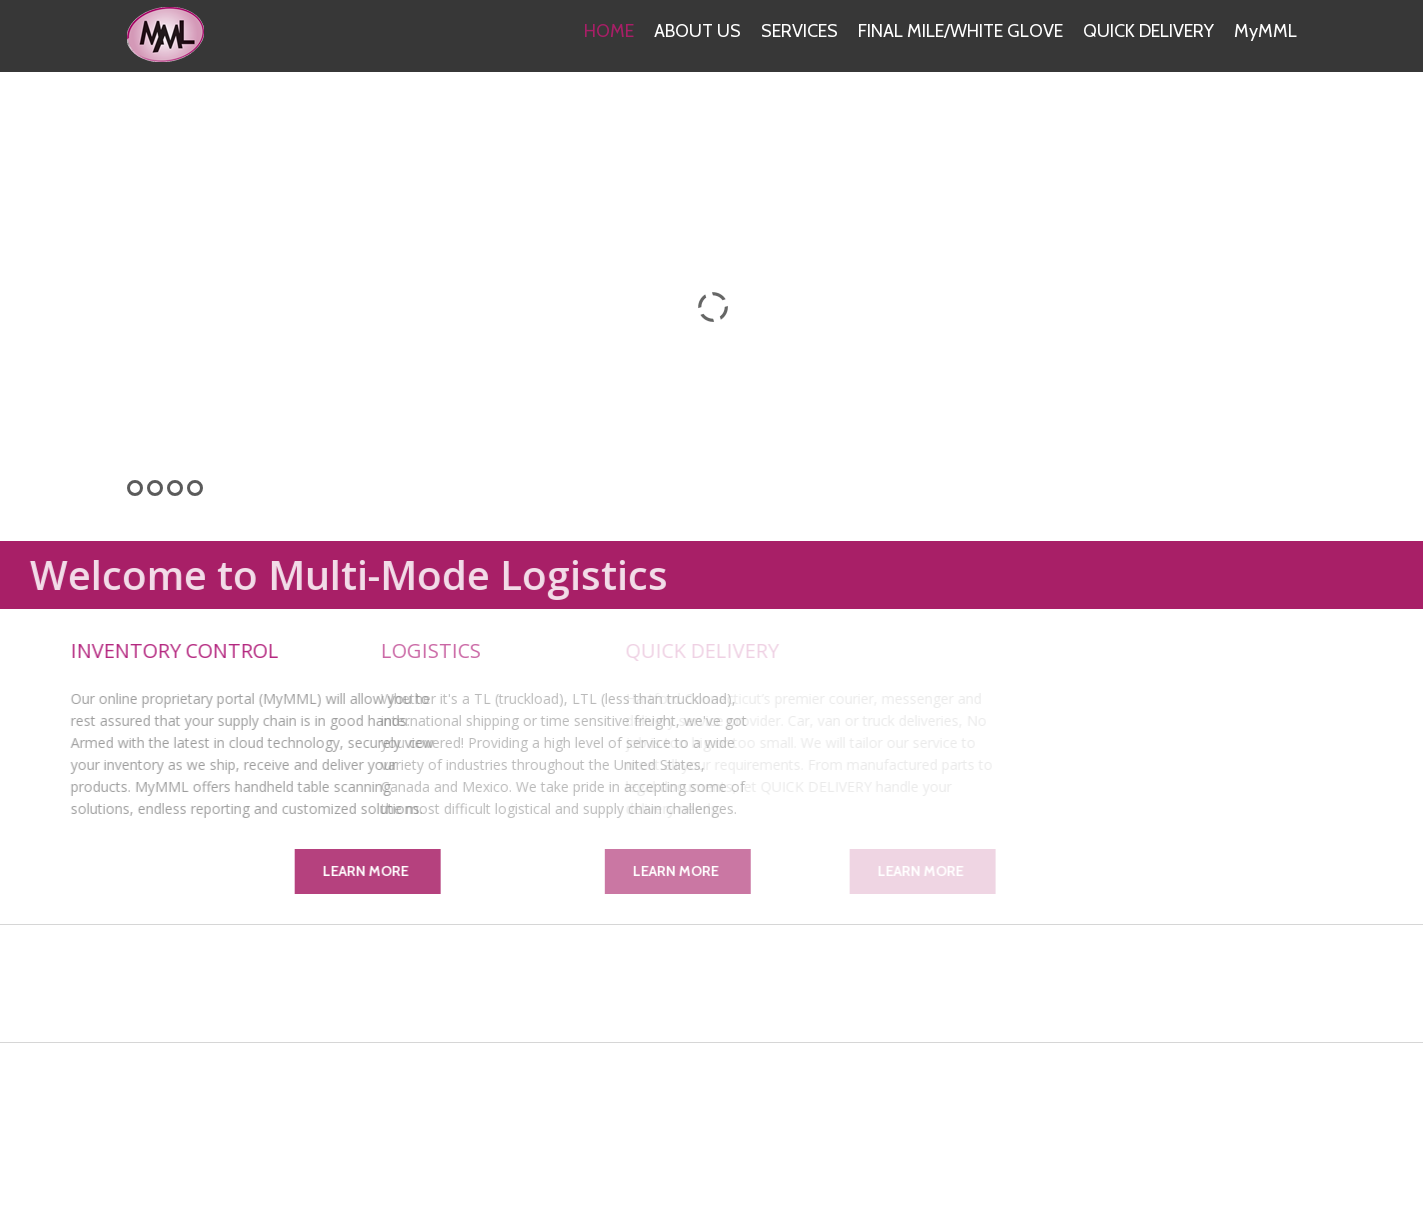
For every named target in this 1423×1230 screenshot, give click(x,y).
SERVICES (799, 31)
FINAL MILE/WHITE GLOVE (960, 31)
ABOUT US (697, 31)
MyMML (1265, 31)
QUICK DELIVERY (1148, 31)
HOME (609, 31)
